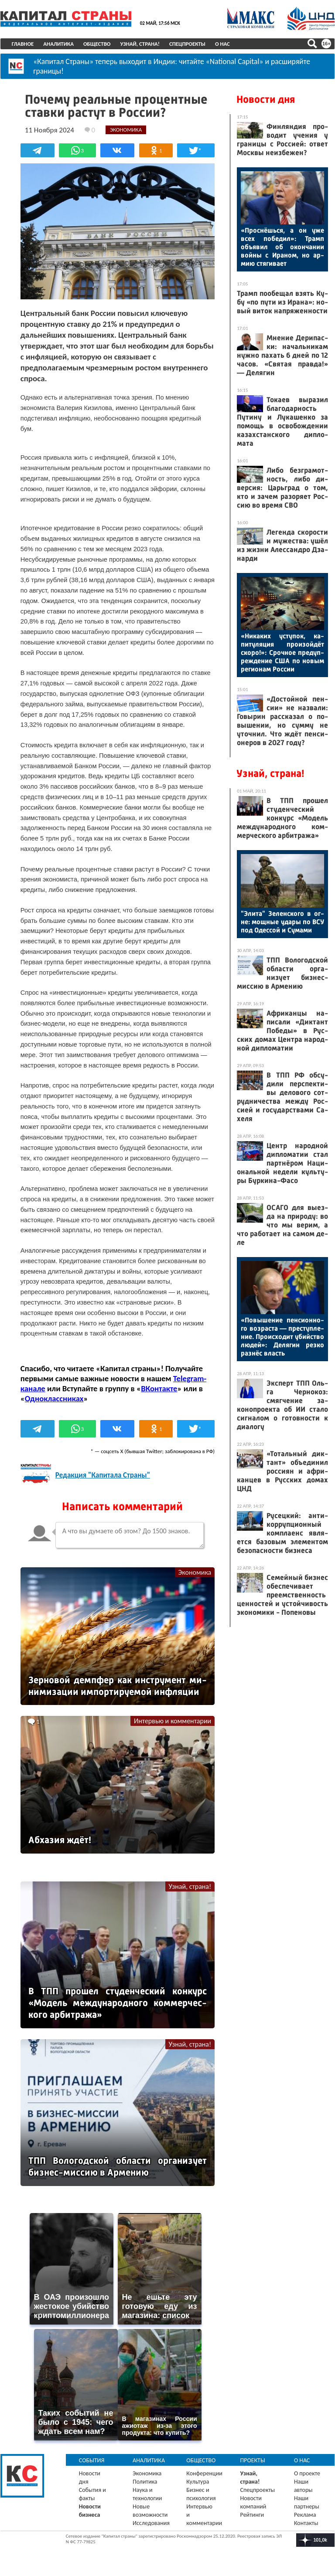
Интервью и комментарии (172, 1719)
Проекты (252, 2457)
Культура (197, 2479)
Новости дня (265, 99)
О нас (222, 44)
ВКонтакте (159, 1386)
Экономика (194, 1570)
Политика (145, 2479)
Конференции (204, 2470)
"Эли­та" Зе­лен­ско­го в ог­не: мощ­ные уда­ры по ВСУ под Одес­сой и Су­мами (282, 921)
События (92, 2457)
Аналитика (59, 44)
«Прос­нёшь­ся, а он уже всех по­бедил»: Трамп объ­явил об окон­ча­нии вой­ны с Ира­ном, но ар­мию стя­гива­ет (282, 247)
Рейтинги (252, 2512)
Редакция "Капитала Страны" (102, 1473)
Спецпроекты (187, 44)
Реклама (305, 2512)
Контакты (306, 2520)
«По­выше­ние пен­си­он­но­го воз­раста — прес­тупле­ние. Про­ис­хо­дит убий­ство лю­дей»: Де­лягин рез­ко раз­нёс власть (282, 1336)
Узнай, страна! (140, 44)
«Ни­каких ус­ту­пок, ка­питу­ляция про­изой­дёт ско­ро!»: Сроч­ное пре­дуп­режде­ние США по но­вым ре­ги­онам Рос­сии (282, 652)
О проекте (307, 2470)
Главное (23, 44)
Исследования (151, 2520)
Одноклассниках (54, 1396)
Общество (97, 44)
